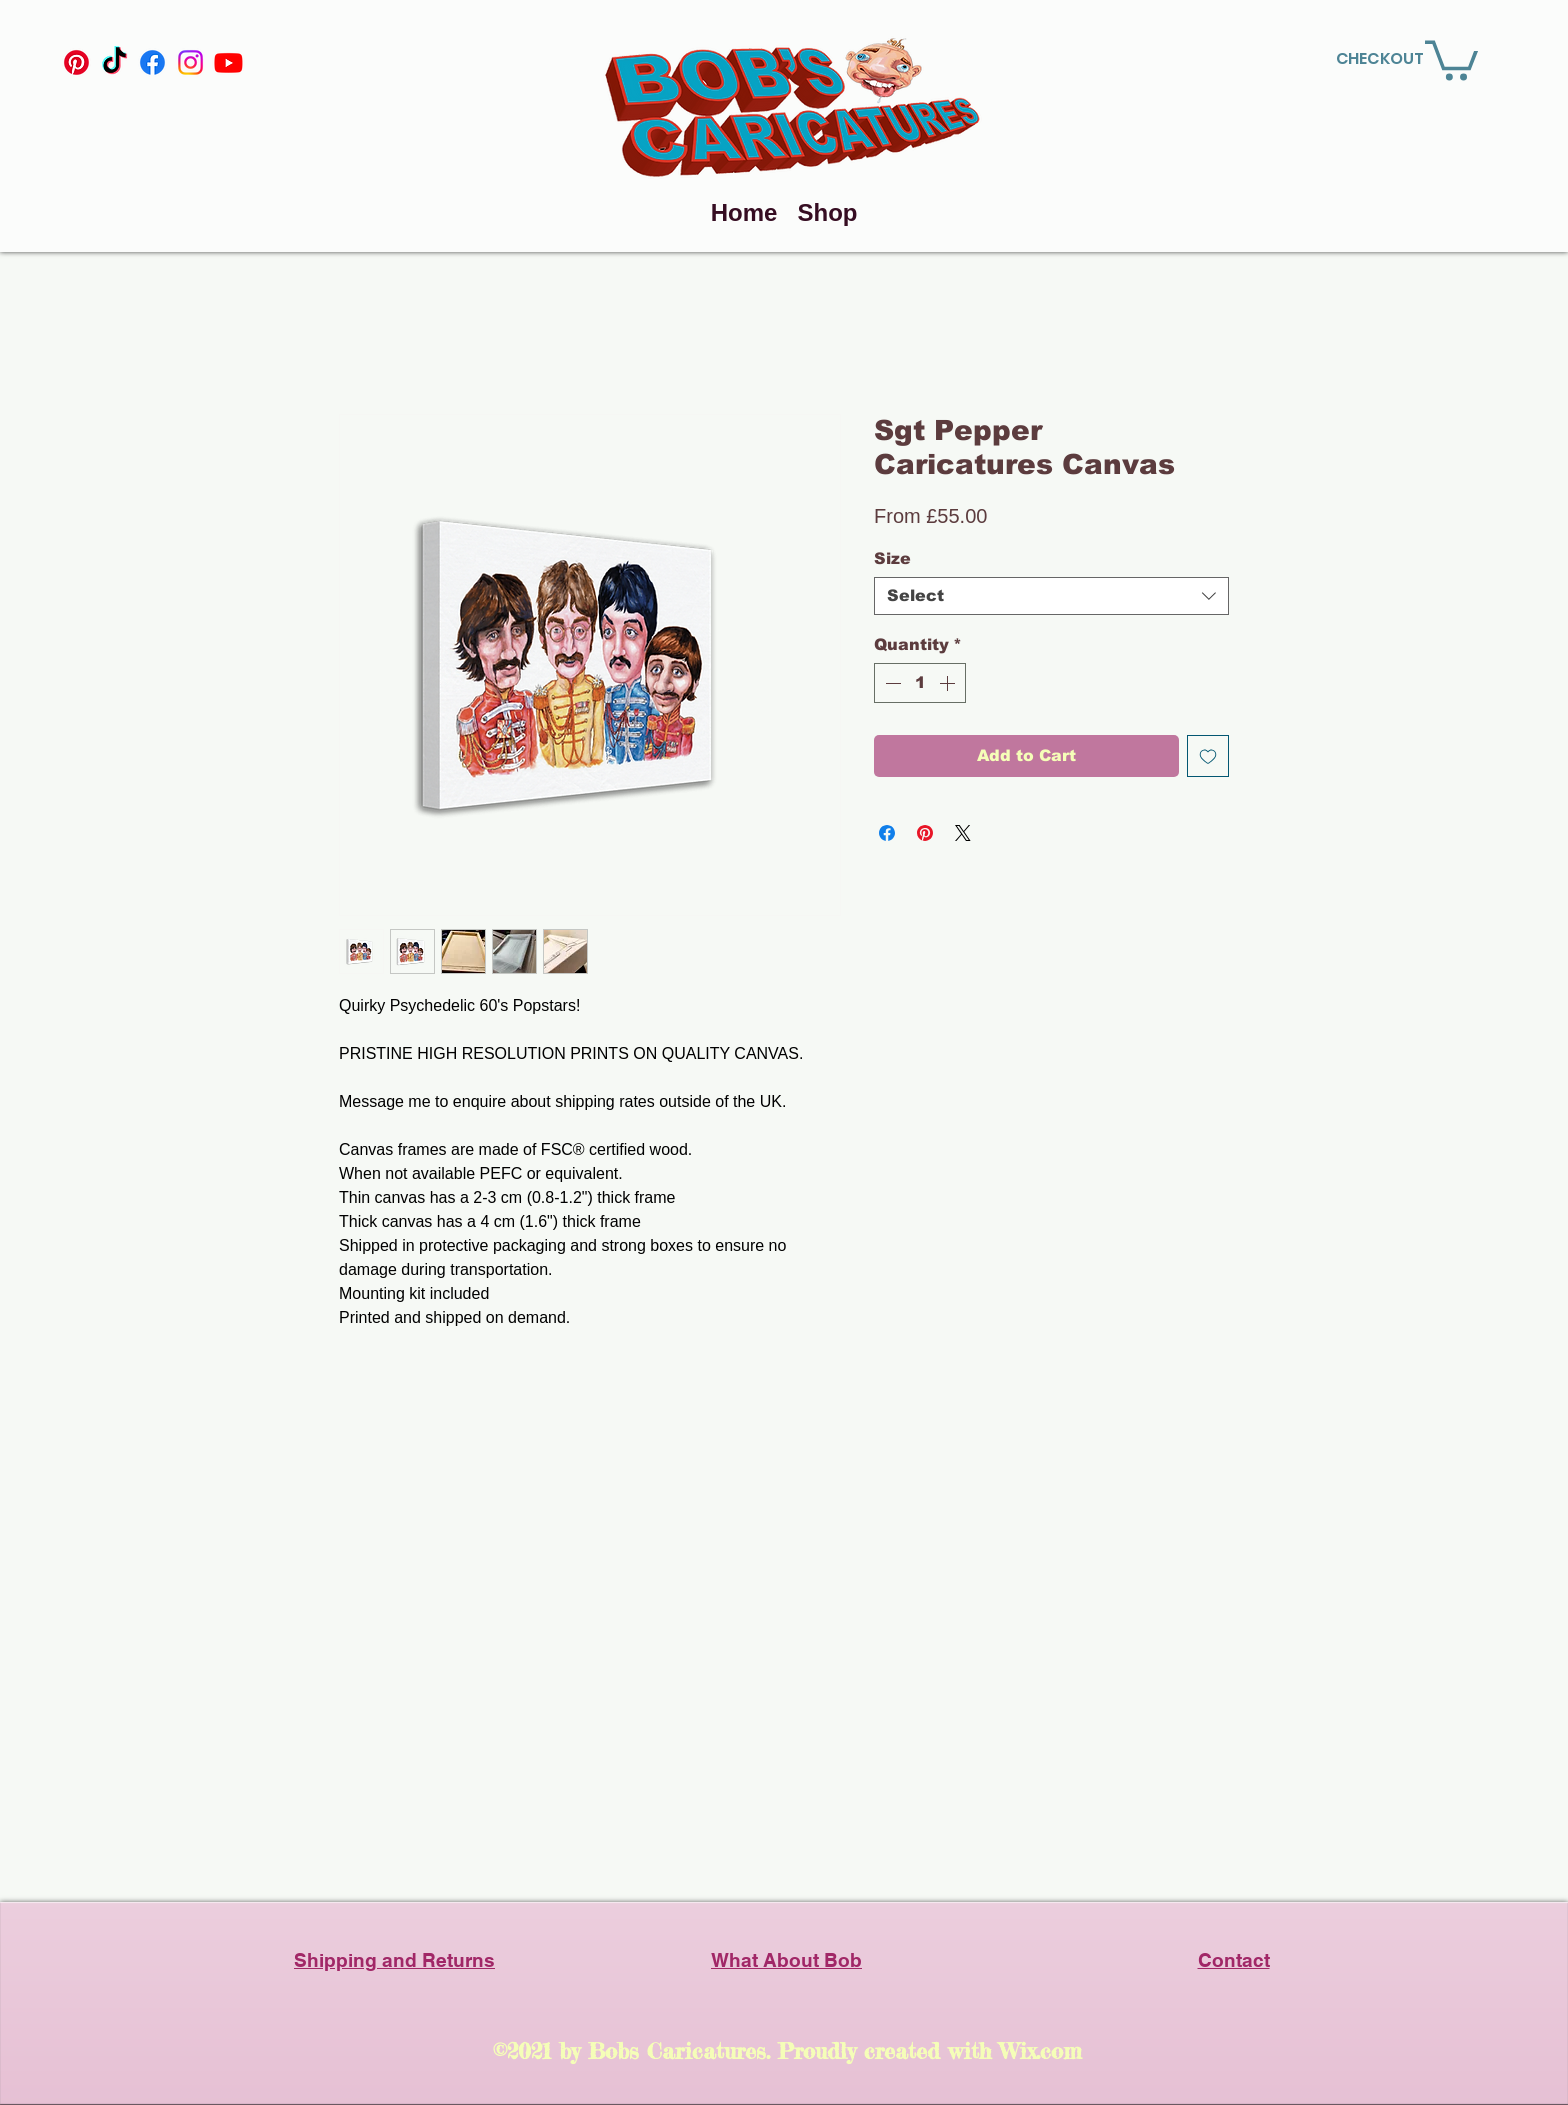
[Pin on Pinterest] (925, 833)
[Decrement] (891, 683)
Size (892, 558)
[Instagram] (190, 62)
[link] (1451, 58)
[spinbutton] (920, 683)
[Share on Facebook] (887, 833)
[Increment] (949, 683)
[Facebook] (152, 62)
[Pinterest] (76, 62)
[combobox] (1051, 596)
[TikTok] (114, 62)
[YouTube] (228, 62)
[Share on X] (963, 833)
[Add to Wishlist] (1208, 756)
